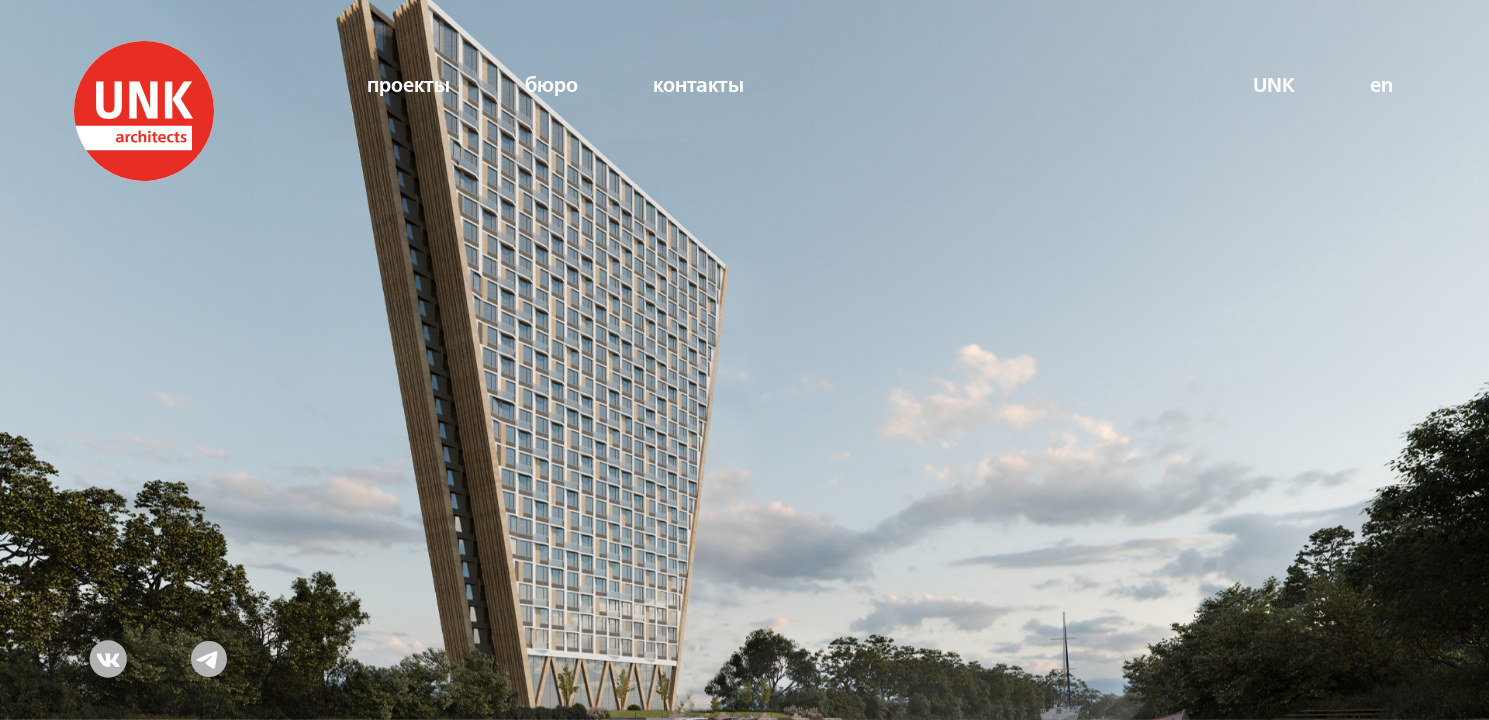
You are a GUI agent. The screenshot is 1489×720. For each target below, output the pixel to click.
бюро (551, 86)
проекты (408, 86)
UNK (1274, 86)
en (1381, 86)
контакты (698, 86)
